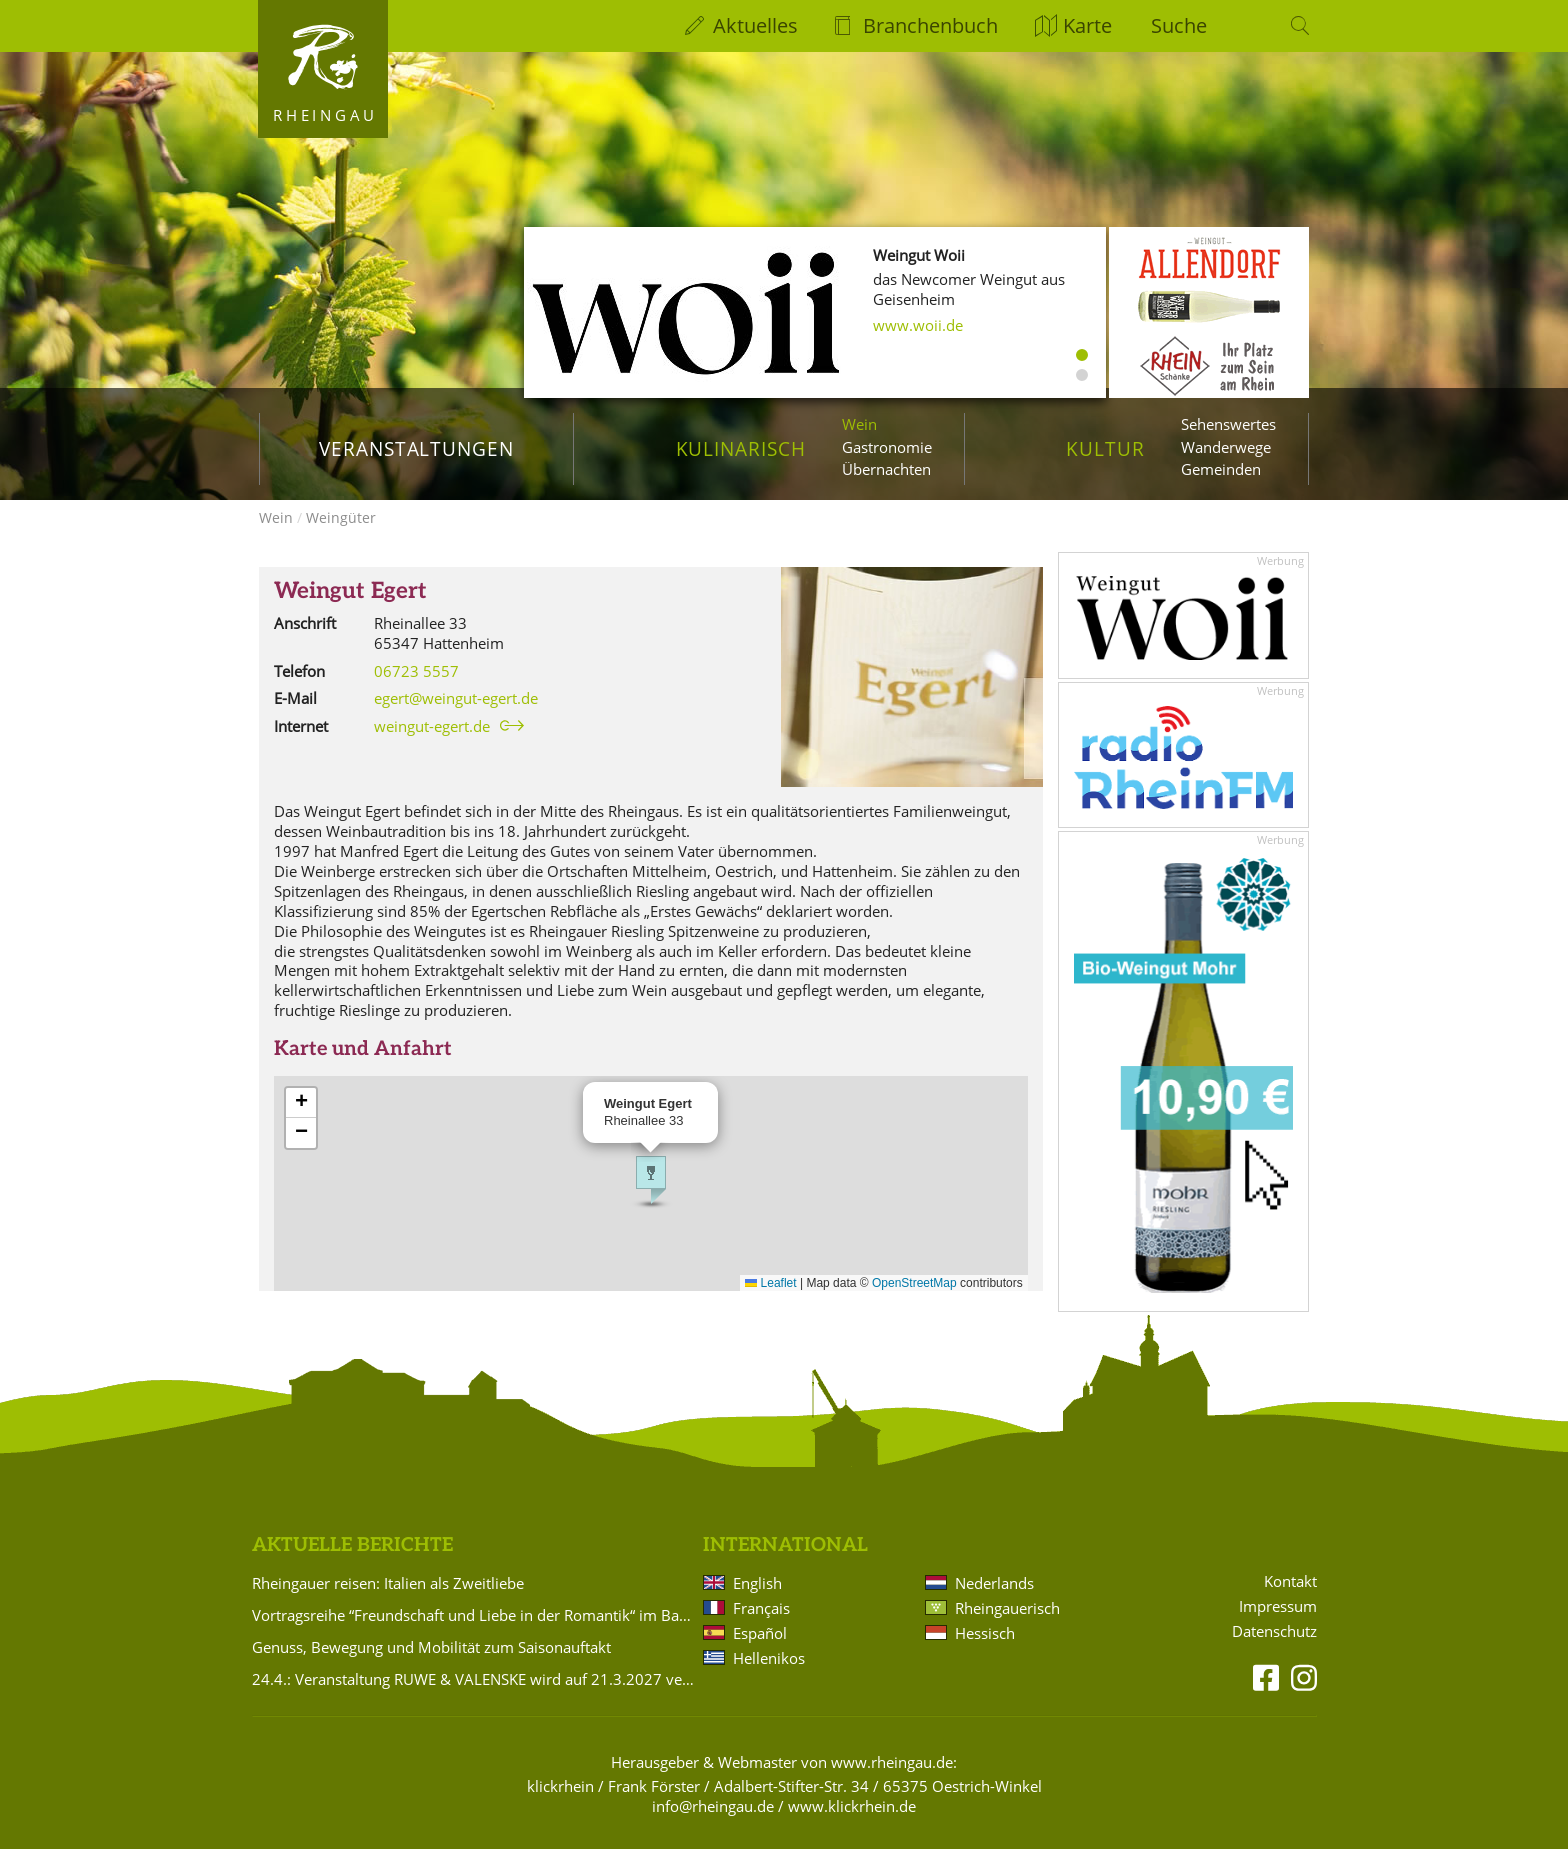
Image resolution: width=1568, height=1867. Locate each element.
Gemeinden (1221, 469)
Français (761, 1626)
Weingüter (341, 535)
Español (760, 1651)
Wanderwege (1226, 447)
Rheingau (325, 115)
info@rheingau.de (713, 1824)
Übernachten (886, 469)
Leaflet (770, 1301)
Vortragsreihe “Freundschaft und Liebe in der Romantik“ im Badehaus (474, 1633)
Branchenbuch (930, 25)
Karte (1087, 25)
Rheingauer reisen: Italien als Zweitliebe (388, 1601)
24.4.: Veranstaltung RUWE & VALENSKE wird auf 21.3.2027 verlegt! (474, 1697)
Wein (859, 424)
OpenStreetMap (914, 1301)
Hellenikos (769, 1676)
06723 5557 (416, 689)
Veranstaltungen (416, 448)
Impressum (1278, 1624)
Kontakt (1290, 1599)
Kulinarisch (741, 448)
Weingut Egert (350, 609)
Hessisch (985, 1651)
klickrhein (560, 1804)
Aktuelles (755, 25)
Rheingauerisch (1007, 1626)
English (757, 1601)
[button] (651, 1198)
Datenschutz (1274, 1649)
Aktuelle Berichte (352, 1563)
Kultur (1105, 448)
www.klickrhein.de (852, 1824)
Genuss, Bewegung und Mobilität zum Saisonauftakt (431, 1665)
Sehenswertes (1228, 424)
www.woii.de (918, 325)
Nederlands (994, 1601)
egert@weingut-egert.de (456, 716)
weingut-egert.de (432, 744)
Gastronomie (887, 447)
